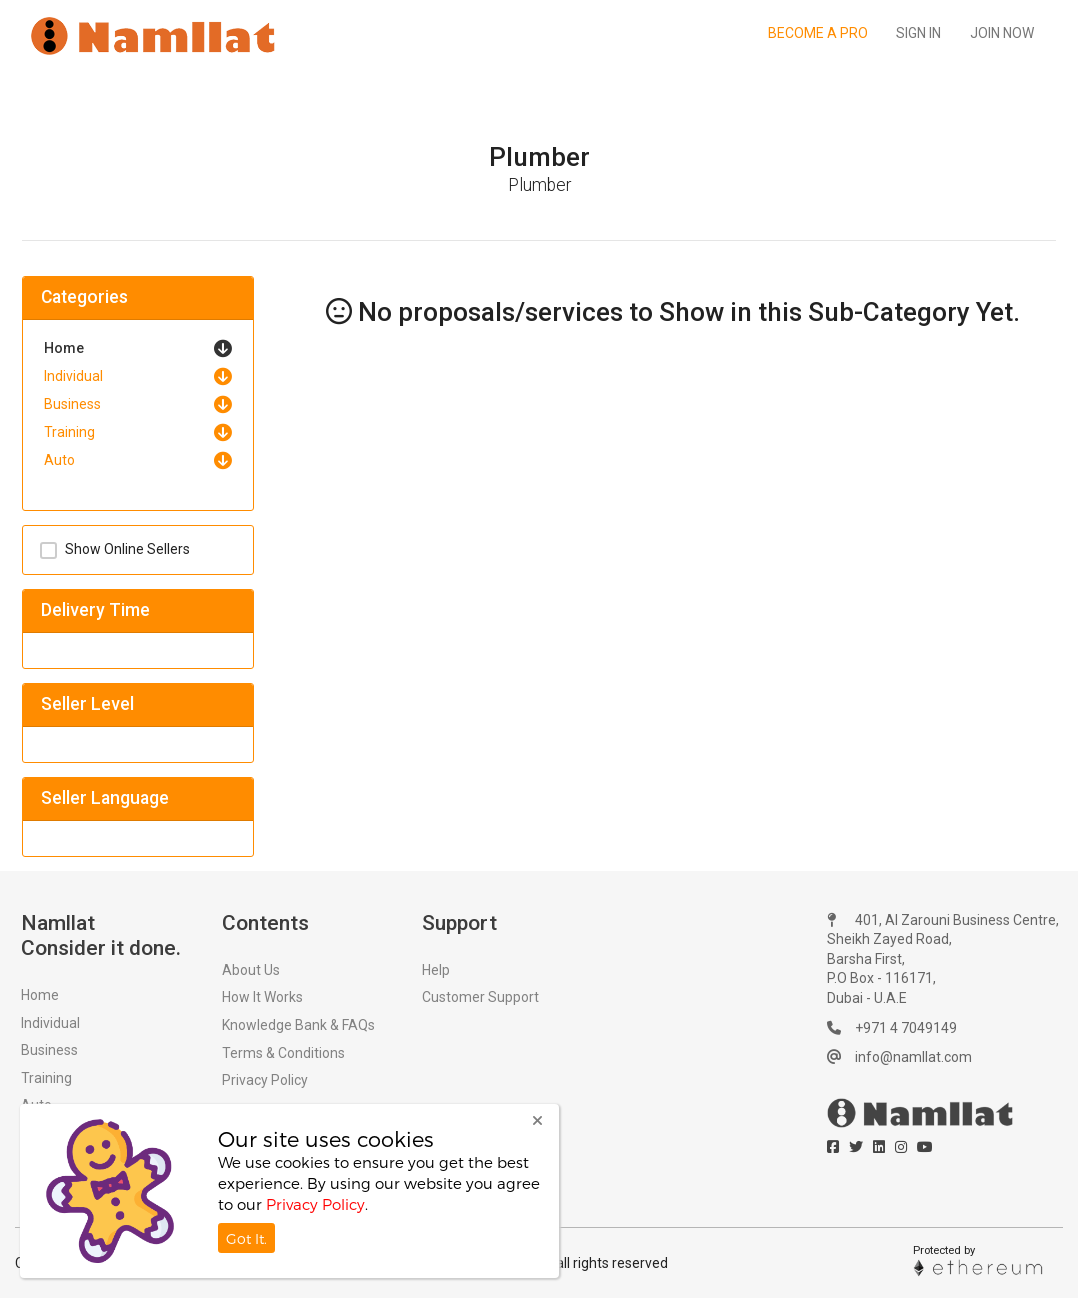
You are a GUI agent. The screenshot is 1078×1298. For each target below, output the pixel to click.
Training (69, 432)
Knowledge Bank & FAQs (298, 1025)
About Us (251, 970)
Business (72, 404)
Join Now (1002, 33)
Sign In (918, 33)
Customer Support (480, 997)
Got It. (246, 1238)
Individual (73, 376)
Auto (59, 460)
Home (64, 348)
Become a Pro (818, 33)
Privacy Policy (265, 1080)
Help (436, 970)
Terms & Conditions (283, 1053)
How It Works (262, 997)
